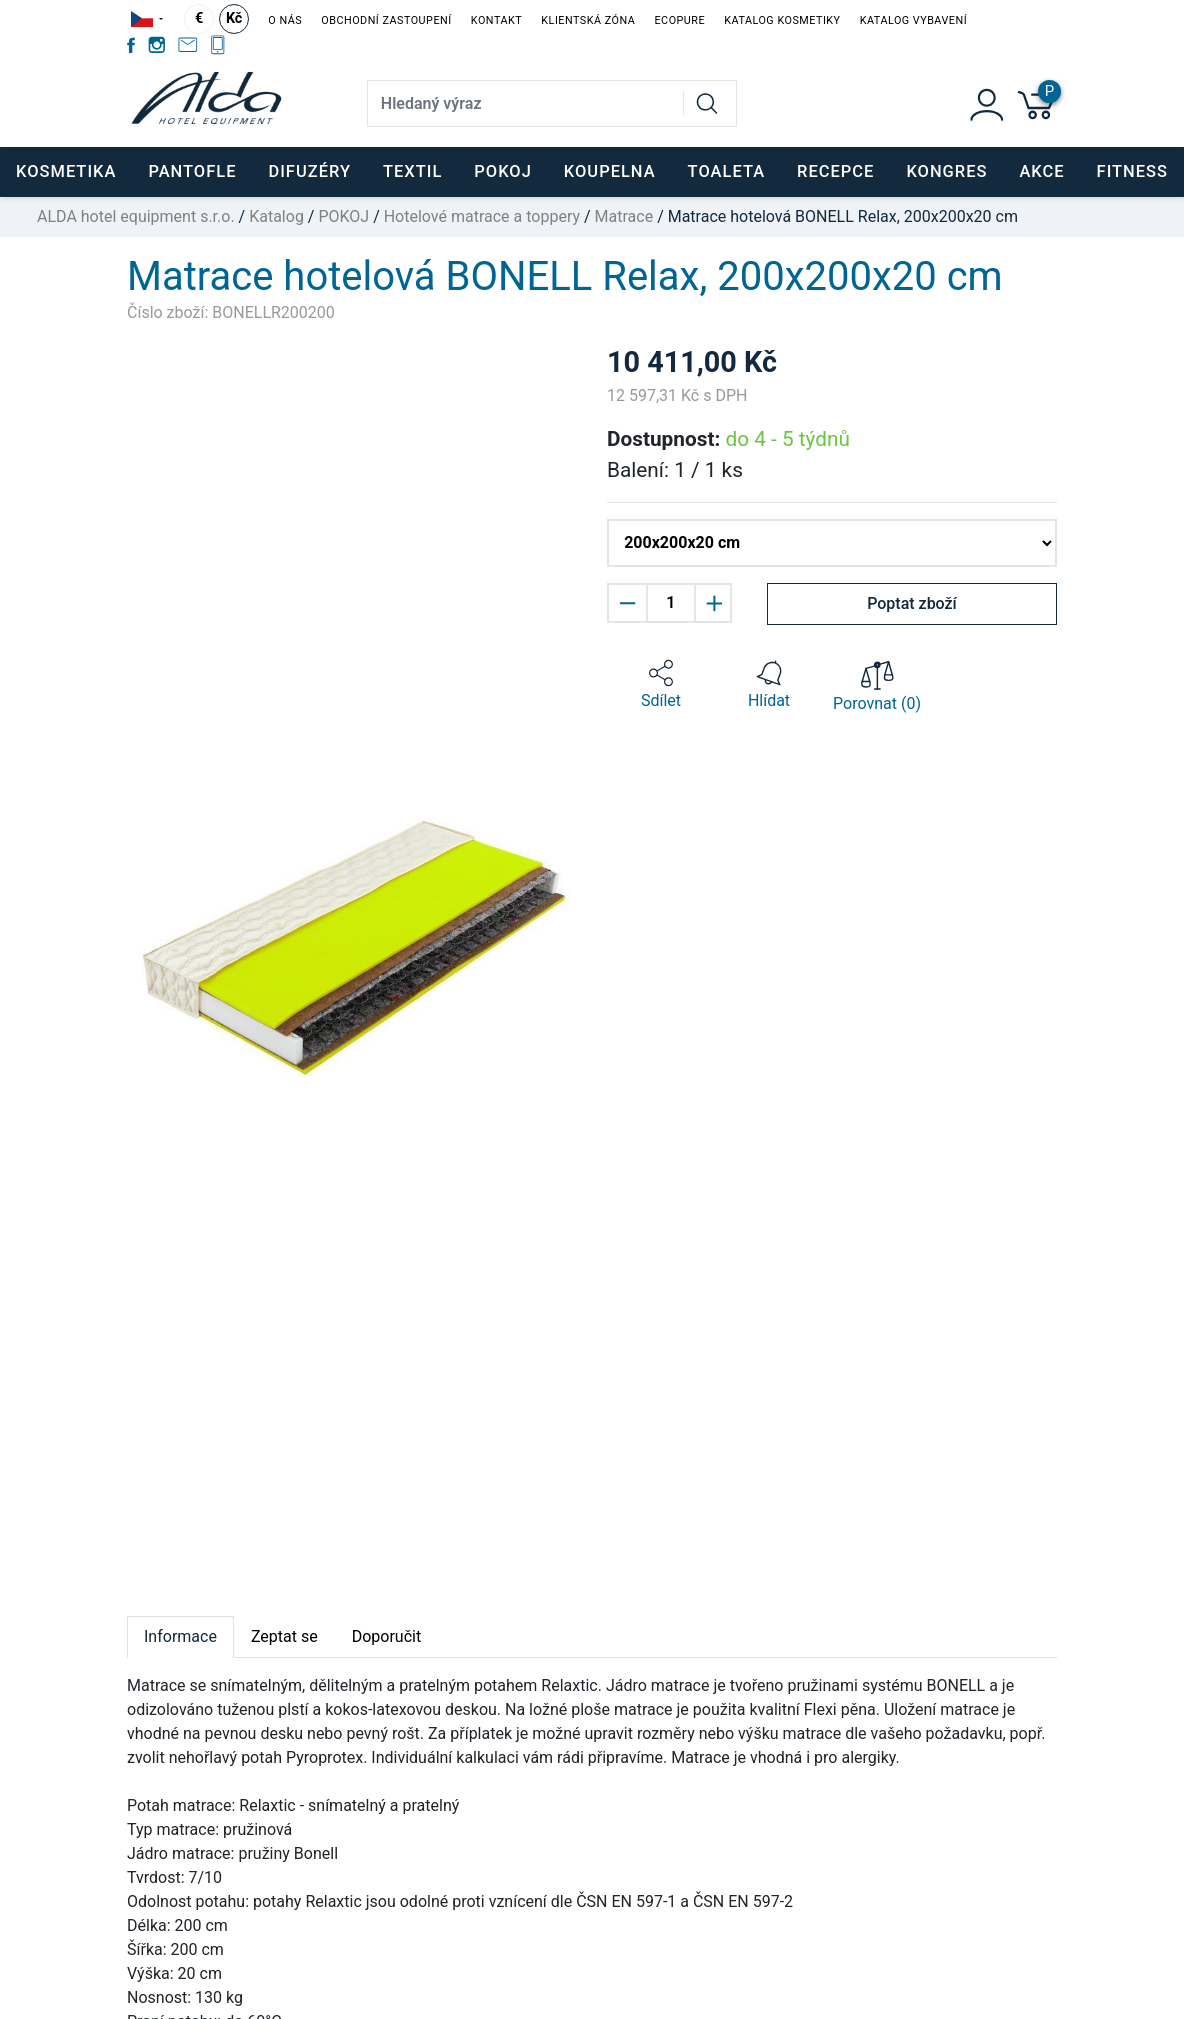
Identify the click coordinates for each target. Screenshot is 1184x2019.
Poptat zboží (912, 603)
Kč (234, 18)
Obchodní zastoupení (386, 20)
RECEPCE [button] (835, 171)
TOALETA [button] (726, 171)
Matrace (624, 216)
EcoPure (679, 20)
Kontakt (496, 20)
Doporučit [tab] (386, 1636)
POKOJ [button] (503, 171)
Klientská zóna (588, 20)
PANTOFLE (192, 171)
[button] (661, 685)
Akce (1041, 171)
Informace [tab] (180, 1636)
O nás (285, 20)
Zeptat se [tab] (284, 1636)
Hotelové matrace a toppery (482, 216)
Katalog (276, 216)
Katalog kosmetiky (782, 20)
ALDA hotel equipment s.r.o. (136, 216)
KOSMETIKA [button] (66, 171)
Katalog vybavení (913, 20)
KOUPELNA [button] (610, 171)
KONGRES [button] (946, 171)
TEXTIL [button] (412, 171)
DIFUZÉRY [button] (309, 171)
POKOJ (343, 216)
